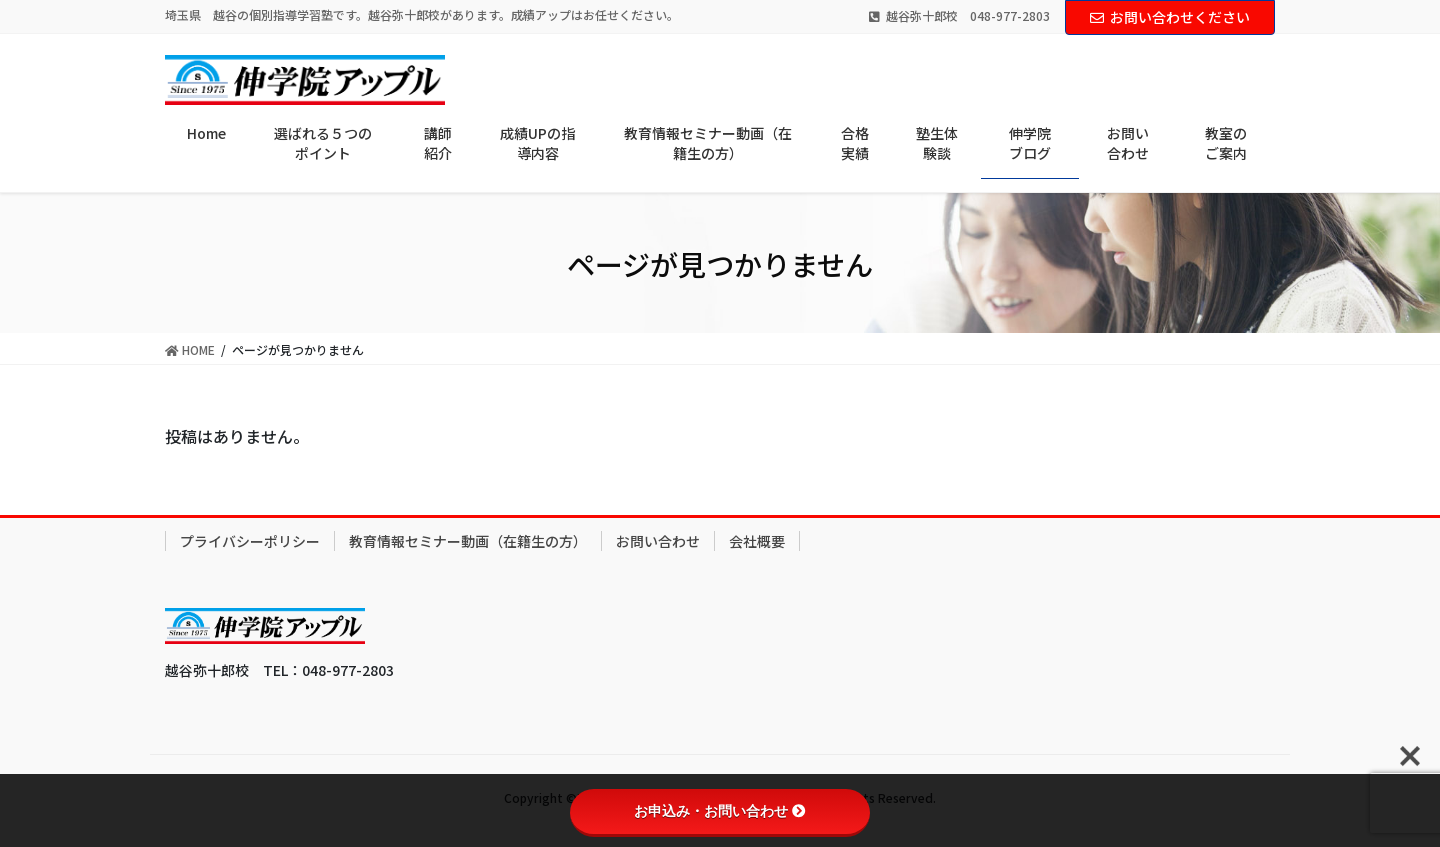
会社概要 (757, 541)
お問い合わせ (658, 541)
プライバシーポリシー (250, 541)
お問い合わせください (1170, 17)
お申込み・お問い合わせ (720, 811)
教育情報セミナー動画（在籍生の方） (468, 541)
